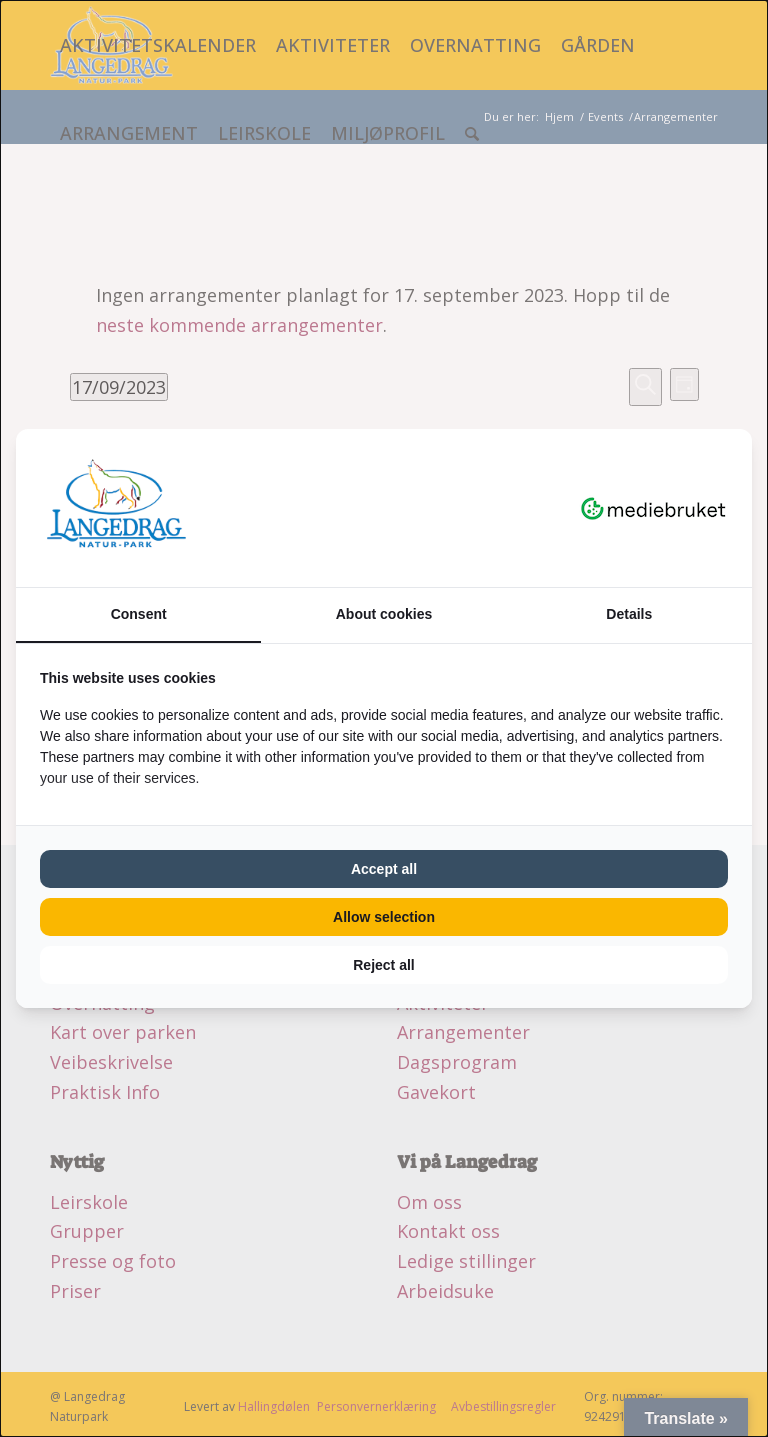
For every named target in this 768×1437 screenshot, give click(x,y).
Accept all (384, 869)
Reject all (383, 965)
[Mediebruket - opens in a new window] (653, 508)
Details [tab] (629, 614)
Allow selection (384, 917)
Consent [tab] (139, 614)
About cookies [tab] (384, 614)
